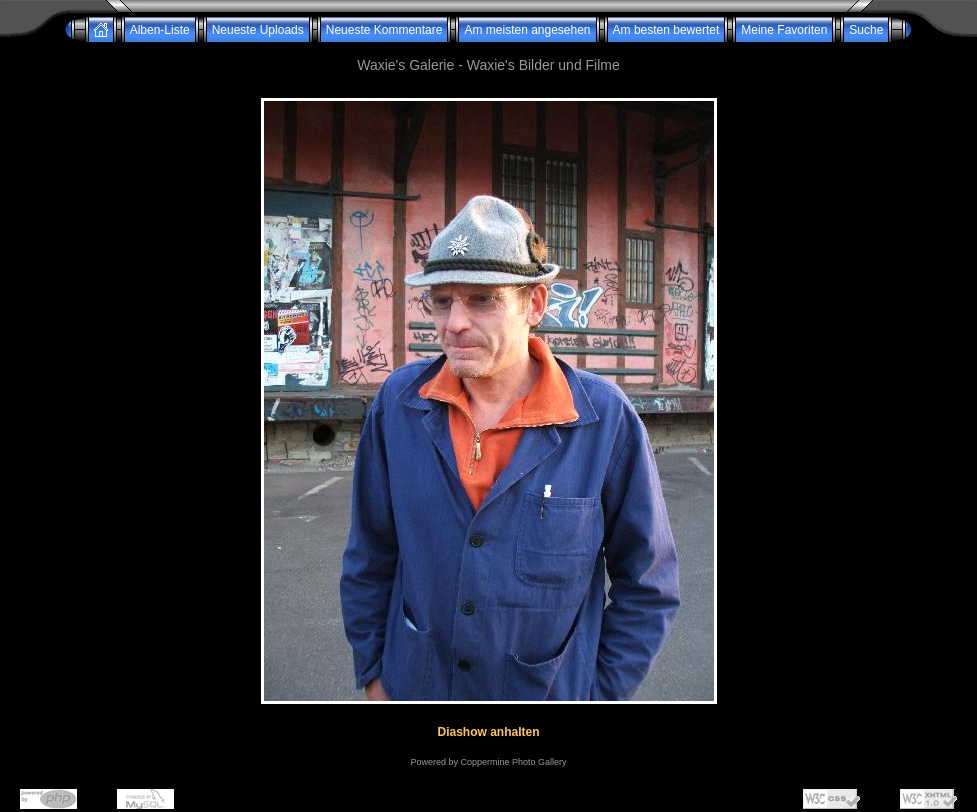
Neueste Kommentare (384, 30)
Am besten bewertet (666, 30)
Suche (866, 30)
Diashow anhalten (488, 732)
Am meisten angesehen (527, 30)
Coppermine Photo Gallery (513, 762)
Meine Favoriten (784, 30)
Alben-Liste (160, 30)
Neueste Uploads (258, 30)
